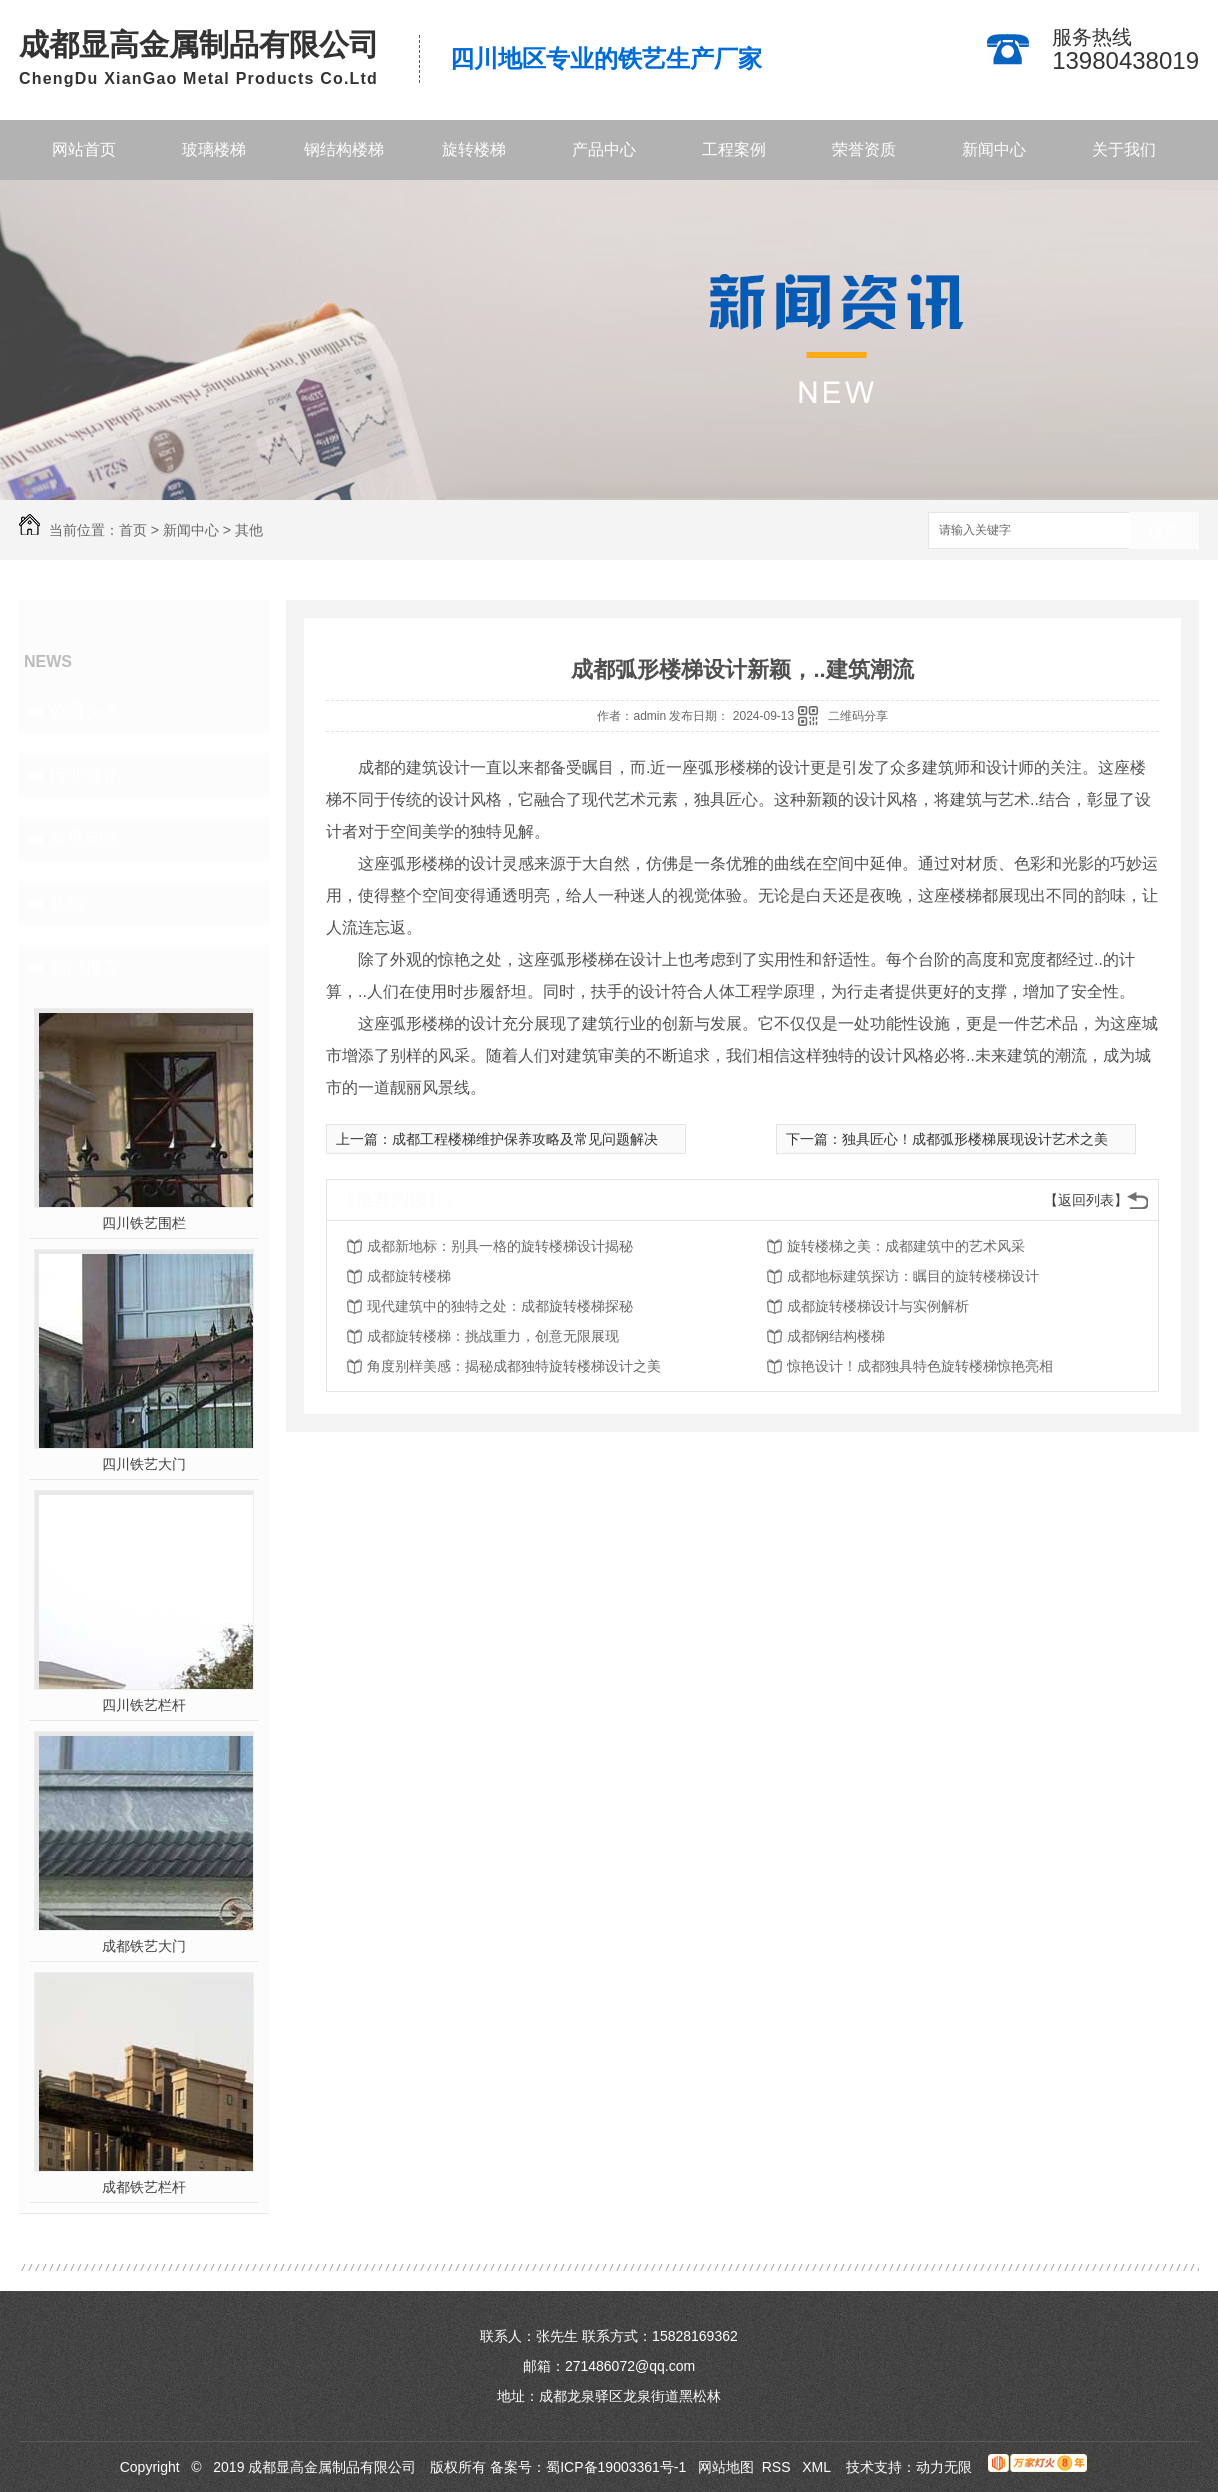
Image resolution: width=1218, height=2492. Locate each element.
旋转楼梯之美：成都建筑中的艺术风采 (906, 1246)
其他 (249, 530)
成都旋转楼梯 (409, 1276)
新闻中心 (994, 149)
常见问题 (85, 839)
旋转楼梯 (474, 149)
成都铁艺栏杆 (144, 2187)
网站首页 (84, 149)
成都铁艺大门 (144, 1946)
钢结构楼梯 (344, 149)
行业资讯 (85, 775)
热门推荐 (85, 967)
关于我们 (1124, 149)
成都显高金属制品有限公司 (199, 44)
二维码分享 (858, 716)
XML (818, 2467)
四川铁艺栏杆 (144, 1705)
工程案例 (734, 149)
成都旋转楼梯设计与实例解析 (878, 1306)
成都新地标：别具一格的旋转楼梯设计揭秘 (500, 1246)
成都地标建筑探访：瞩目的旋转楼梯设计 (913, 1276)
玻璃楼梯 (214, 149)
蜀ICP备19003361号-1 (616, 2467)
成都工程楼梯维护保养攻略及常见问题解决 (525, 1139)
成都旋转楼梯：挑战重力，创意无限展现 (493, 1336)
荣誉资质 (864, 149)
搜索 (1164, 531)
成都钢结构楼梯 (836, 1336)
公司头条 (85, 711)
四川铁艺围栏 (144, 1223)
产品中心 (604, 149)
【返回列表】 (1086, 1200)
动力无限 (944, 2467)
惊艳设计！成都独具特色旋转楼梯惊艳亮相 (920, 1366)
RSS (778, 2467)
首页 (133, 530)
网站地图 (726, 2467)
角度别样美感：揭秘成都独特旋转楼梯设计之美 (514, 1366)
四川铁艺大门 (144, 1464)
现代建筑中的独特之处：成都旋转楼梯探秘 (500, 1306)
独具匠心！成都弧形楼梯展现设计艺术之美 (975, 1139)
